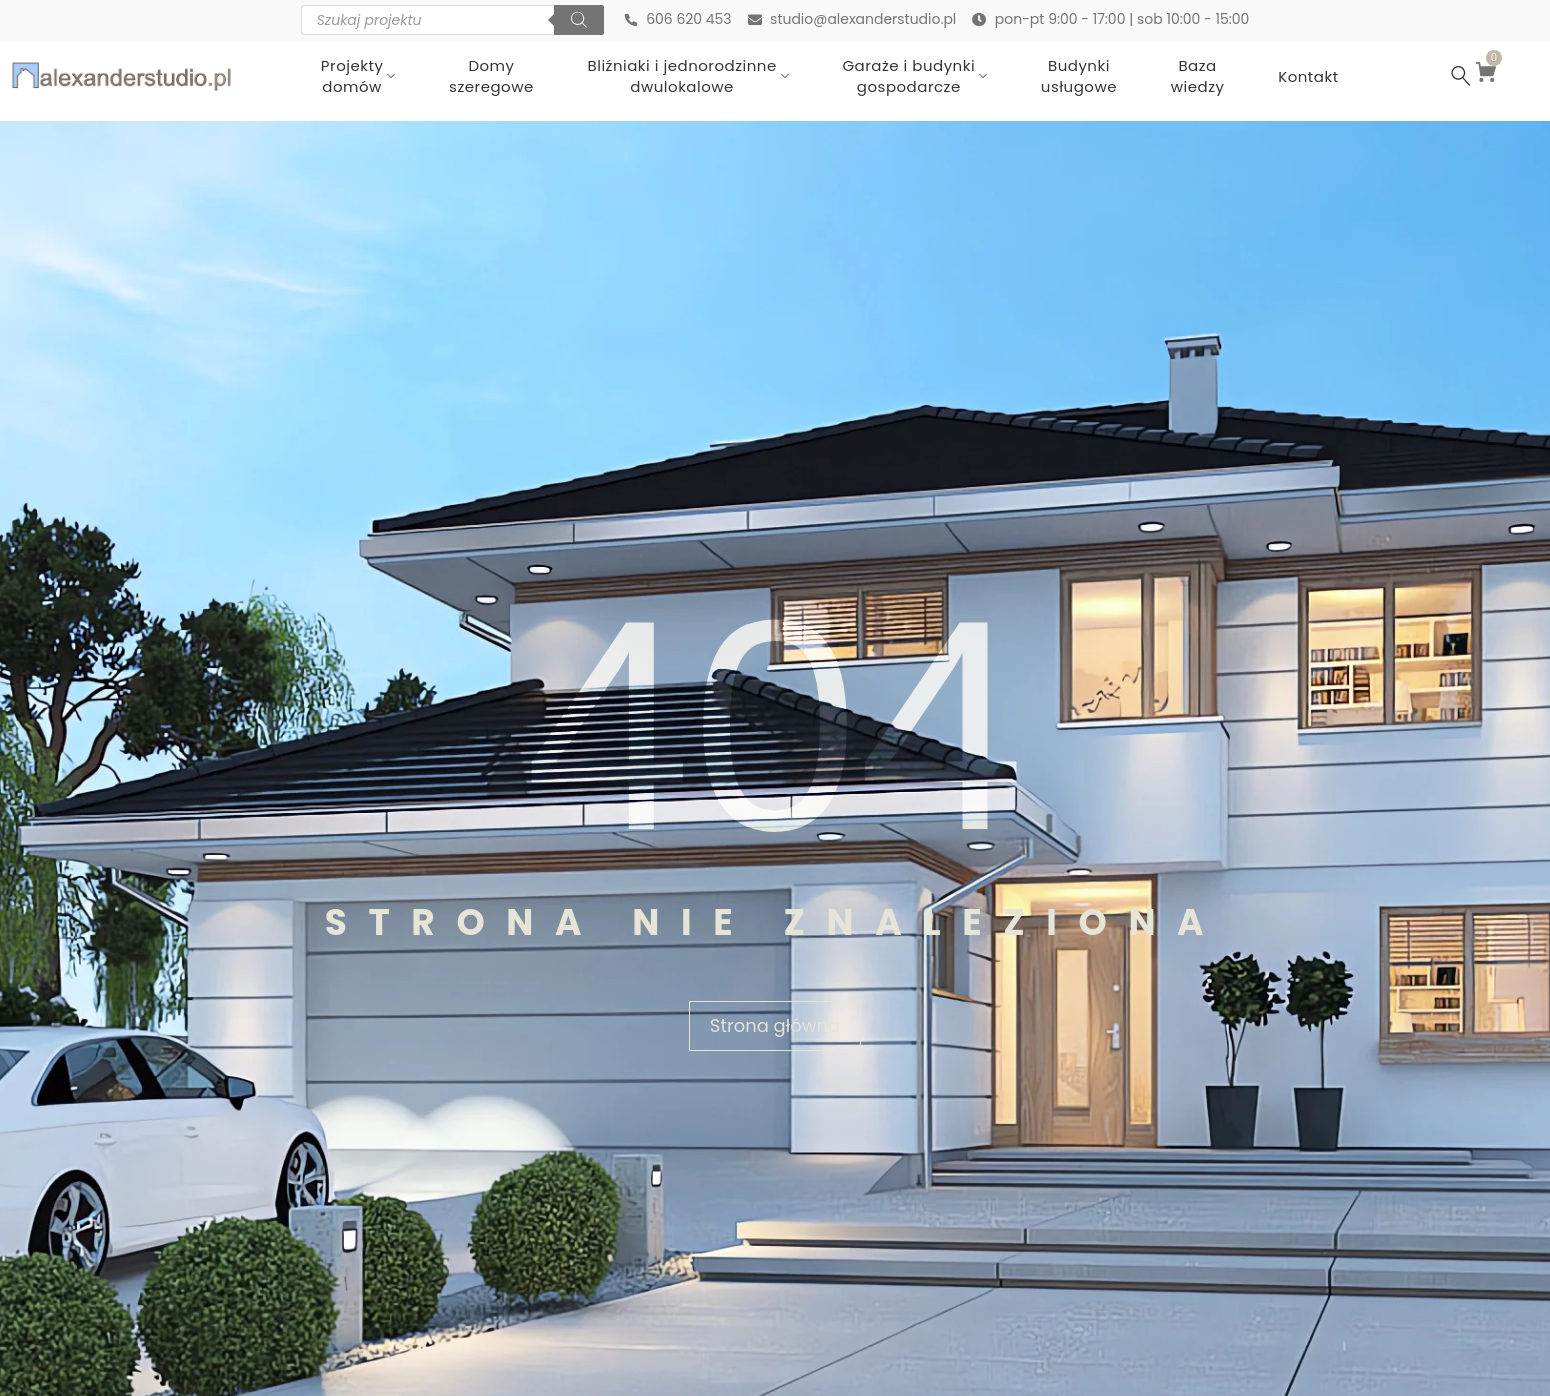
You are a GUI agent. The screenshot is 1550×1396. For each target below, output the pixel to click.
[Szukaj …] (1461, 76)
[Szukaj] (578, 20)
